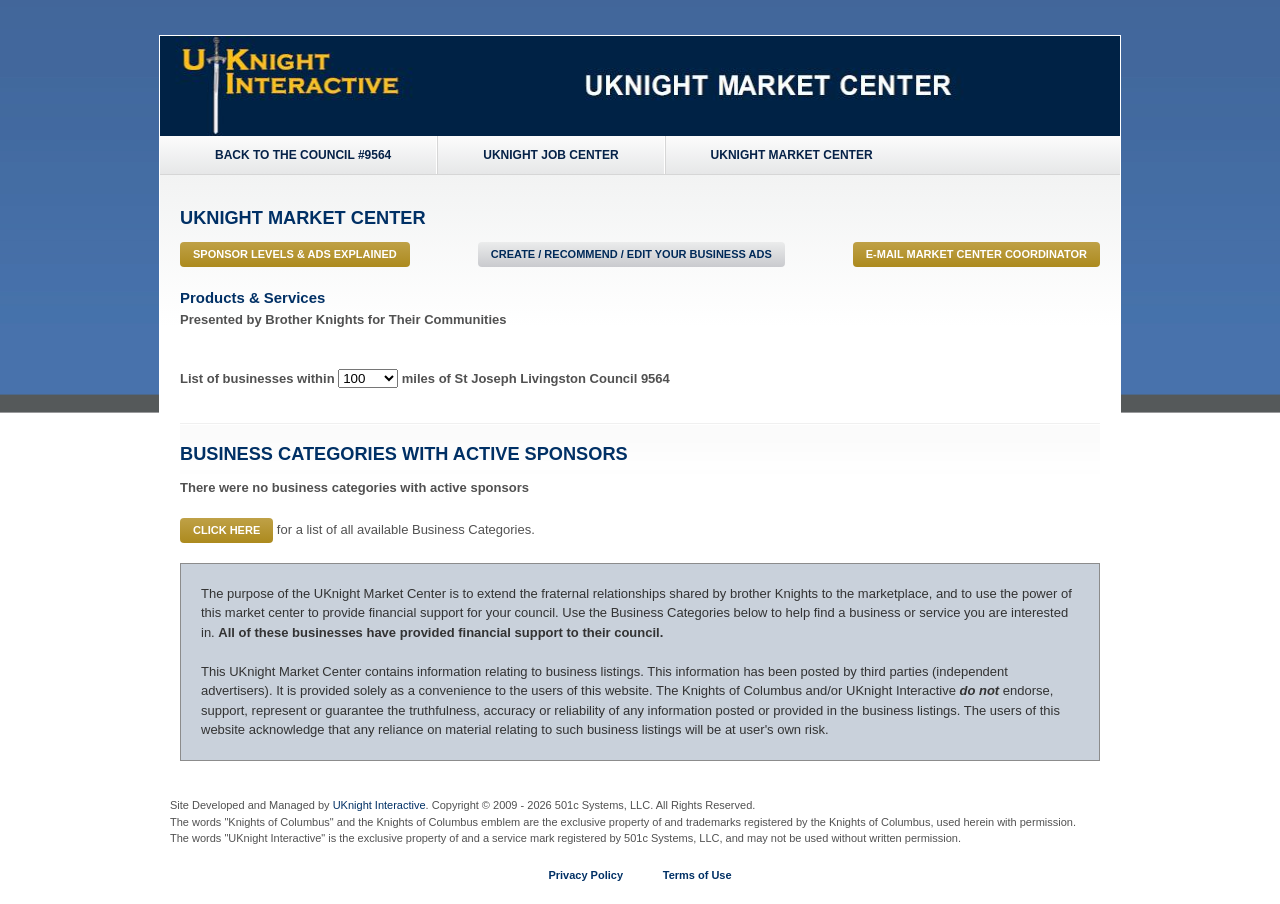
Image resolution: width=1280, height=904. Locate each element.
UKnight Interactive (379, 805)
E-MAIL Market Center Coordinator (976, 254)
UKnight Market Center (792, 155)
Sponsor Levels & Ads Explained (295, 254)
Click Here (226, 530)
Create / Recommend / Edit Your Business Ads (631, 254)
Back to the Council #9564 (303, 155)
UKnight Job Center (550, 155)
